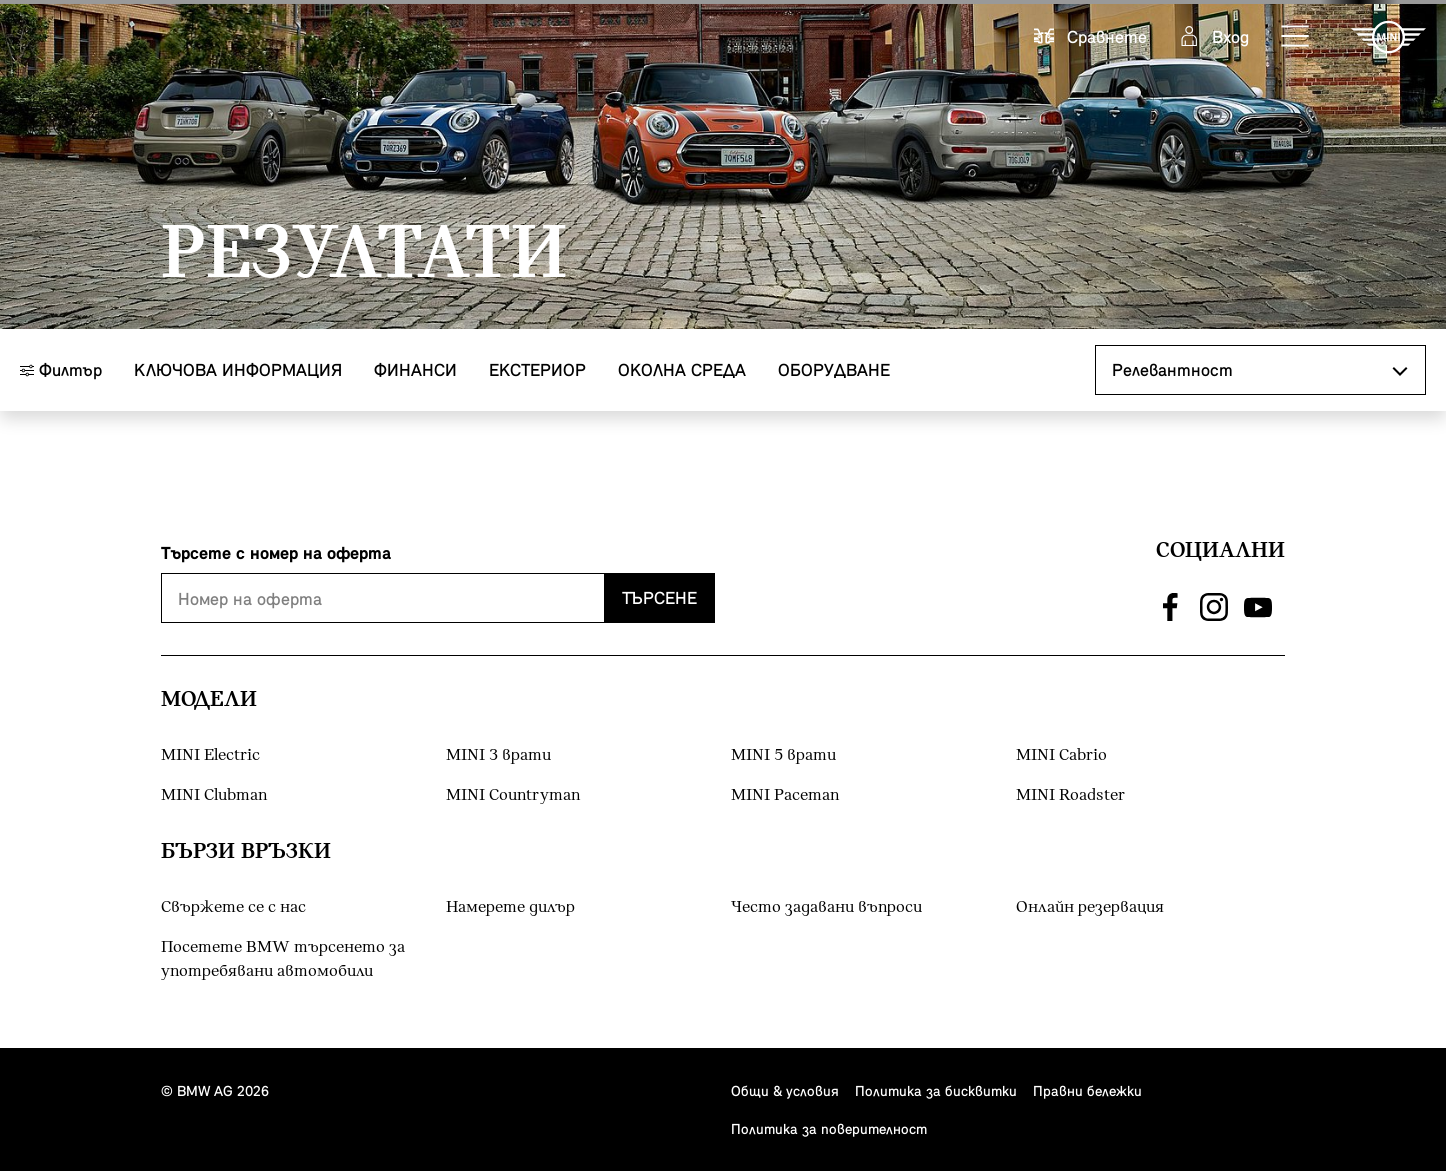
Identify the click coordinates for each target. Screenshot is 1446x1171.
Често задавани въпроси (826, 907)
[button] (1296, 37)
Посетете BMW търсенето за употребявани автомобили (283, 959)
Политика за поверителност (829, 1128)
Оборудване (834, 369)
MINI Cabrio (1061, 755)
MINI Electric (210, 755)
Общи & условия (785, 1090)
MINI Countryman (513, 795)
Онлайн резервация (1090, 907)
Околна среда (682, 369)
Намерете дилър (510, 907)
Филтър (61, 369)
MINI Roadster (1070, 795)
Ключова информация (238, 369)
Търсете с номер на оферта (276, 552)
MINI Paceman (785, 795)
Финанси (415, 369)
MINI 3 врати (498, 755)
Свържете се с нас (233, 907)
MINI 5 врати (783, 755)
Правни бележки (1087, 1090)
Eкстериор (537, 369)
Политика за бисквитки (936, 1090)
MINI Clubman (214, 795)
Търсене (659, 597)
